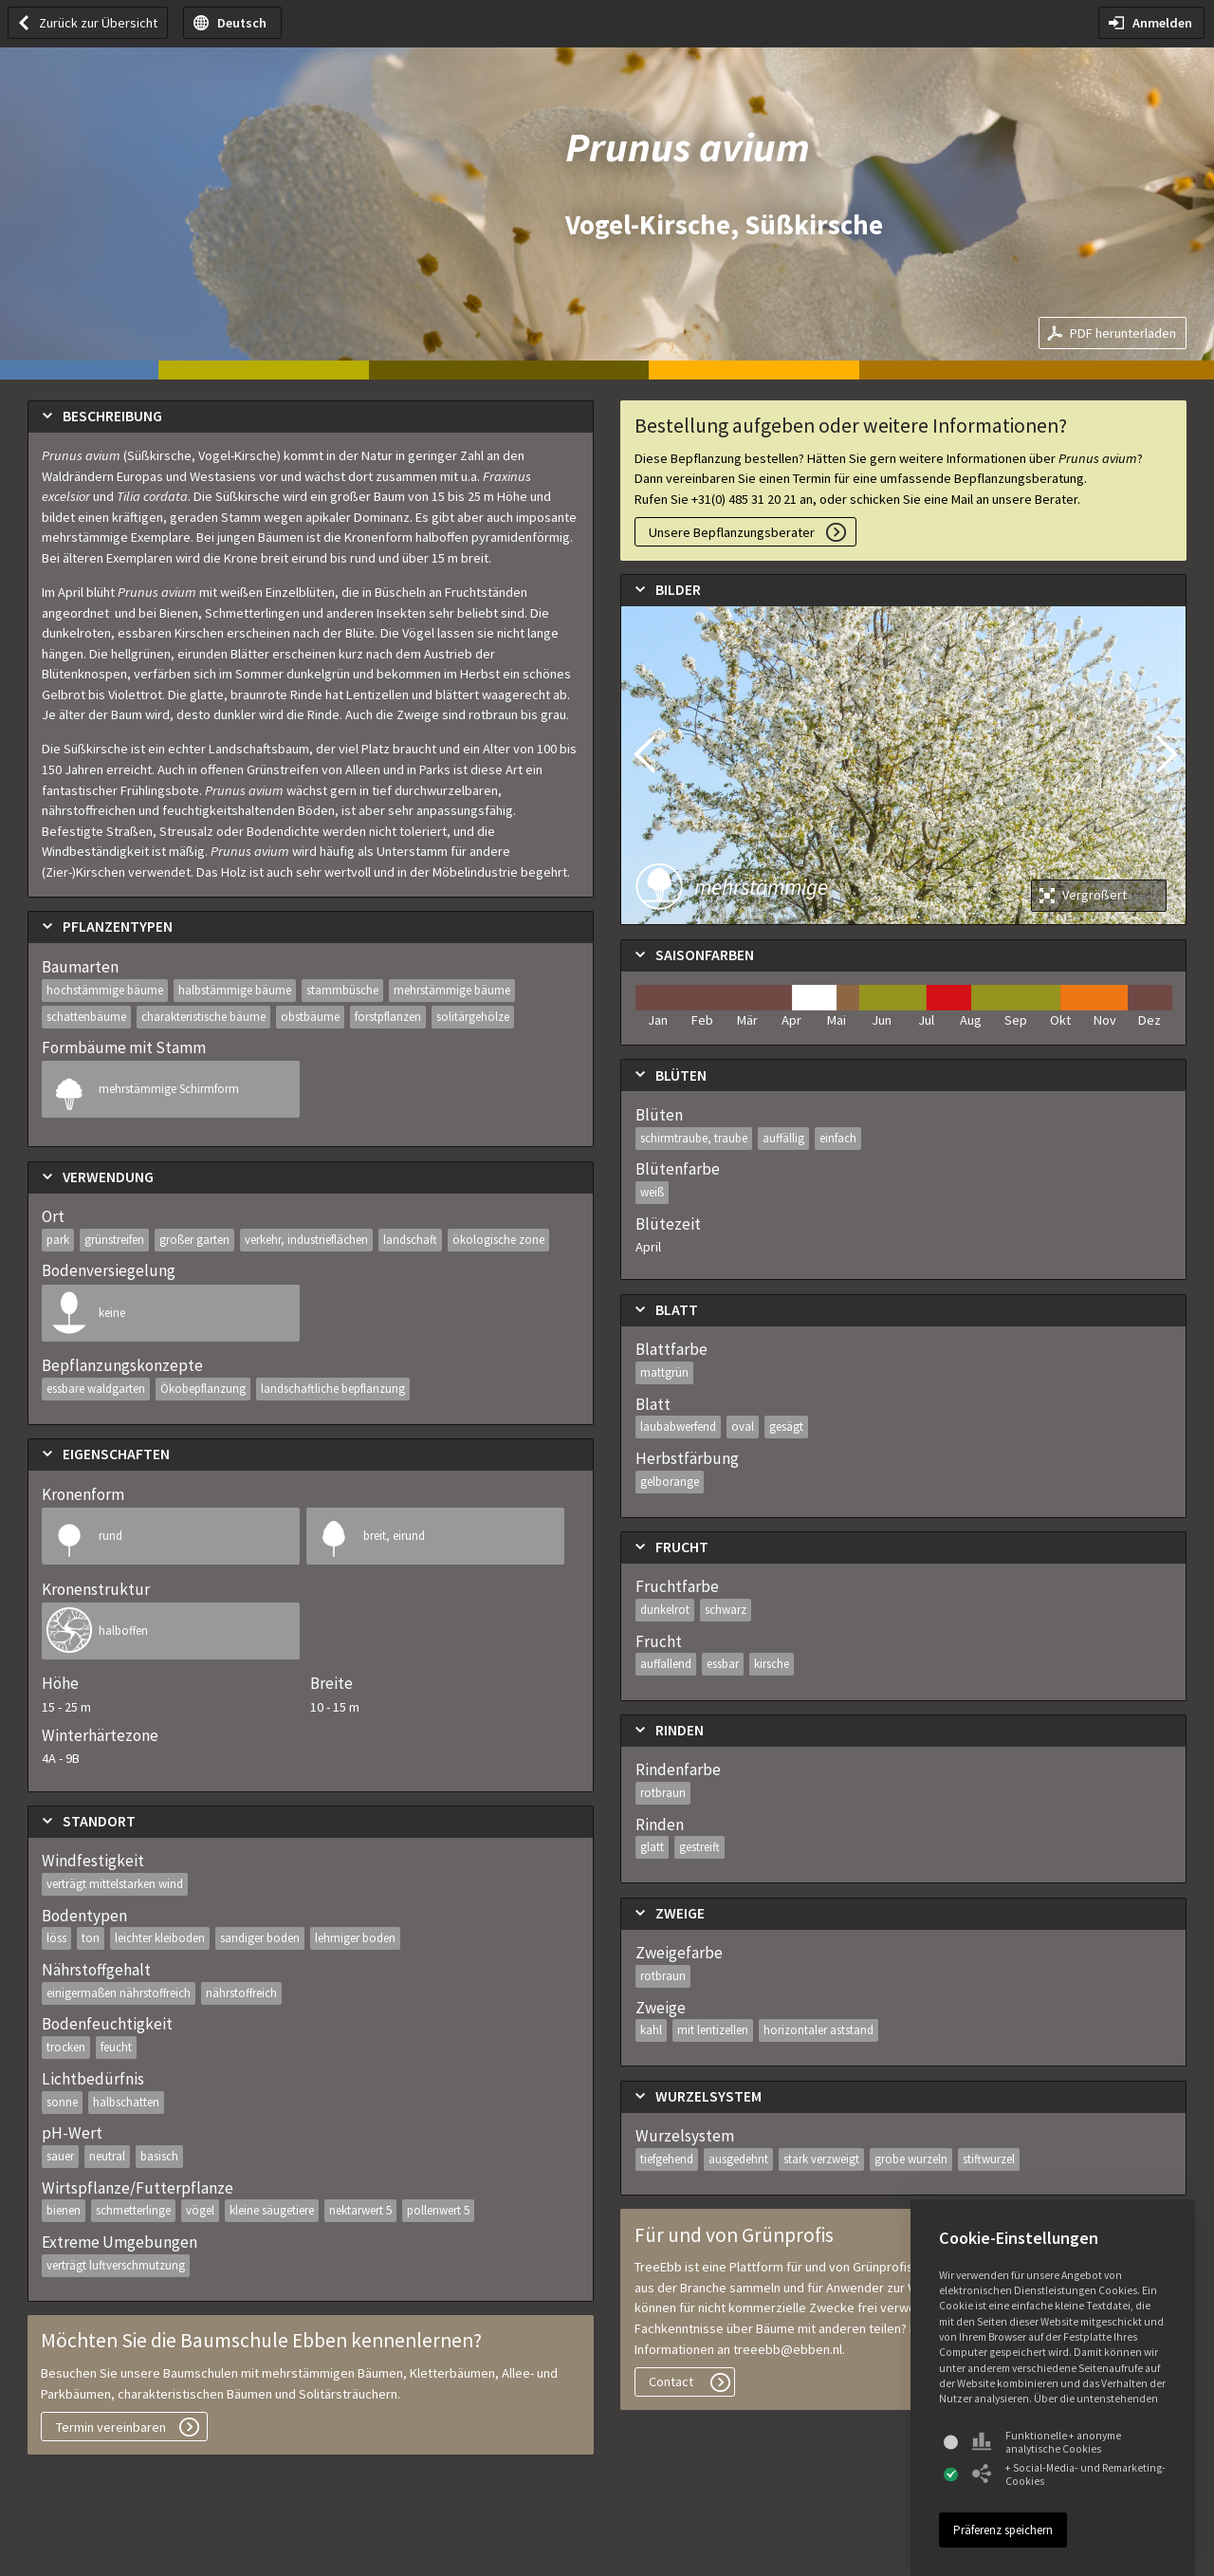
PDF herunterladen (1123, 333)
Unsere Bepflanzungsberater (732, 532)
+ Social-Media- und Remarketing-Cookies (1069, 2474)
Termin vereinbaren (111, 2427)
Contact (671, 2381)
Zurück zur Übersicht (98, 22)
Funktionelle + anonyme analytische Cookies (1046, 2442)
